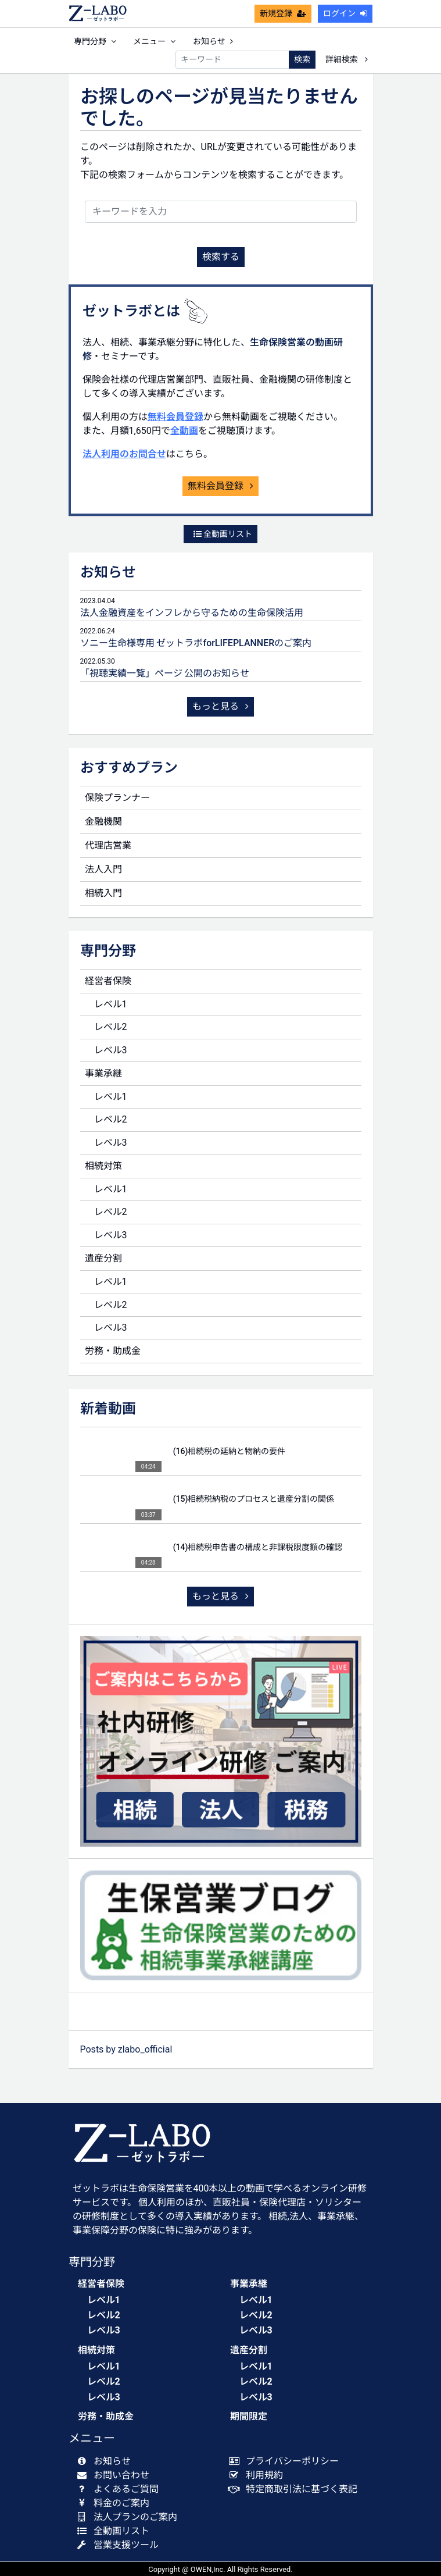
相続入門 (103, 893)
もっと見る (220, 706)
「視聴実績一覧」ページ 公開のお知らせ (165, 673)
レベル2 (110, 1026)
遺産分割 (103, 1258)
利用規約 (259, 2475)
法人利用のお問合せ (124, 453)
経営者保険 (108, 980)
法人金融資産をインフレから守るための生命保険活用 (191, 612)
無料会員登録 (175, 416)
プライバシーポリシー (286, 2461)
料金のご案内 (116, 2503)
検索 (302, 59)
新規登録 (283, 13)
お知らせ (213, 41)
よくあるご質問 (120, 2489)
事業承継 (103, 1073)
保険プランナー (117, 797)
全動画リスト (222, 534)
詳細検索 (346, 59)
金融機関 (103, 821)
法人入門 (103, 869)
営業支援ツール (120, 2544)
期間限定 (248, 2416)
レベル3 (110, 1050)
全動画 (184, 430)
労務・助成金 (113, 1350)
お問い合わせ (116, 2475)
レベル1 (110, 1004)
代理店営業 (108, 845)
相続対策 (103, 1165)
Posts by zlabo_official (126, 2049)
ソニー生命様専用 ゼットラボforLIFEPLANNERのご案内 (196, 643)
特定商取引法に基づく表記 (296, 2489)
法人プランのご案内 (130, 2516)
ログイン (345, 13)
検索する (220, 256)
